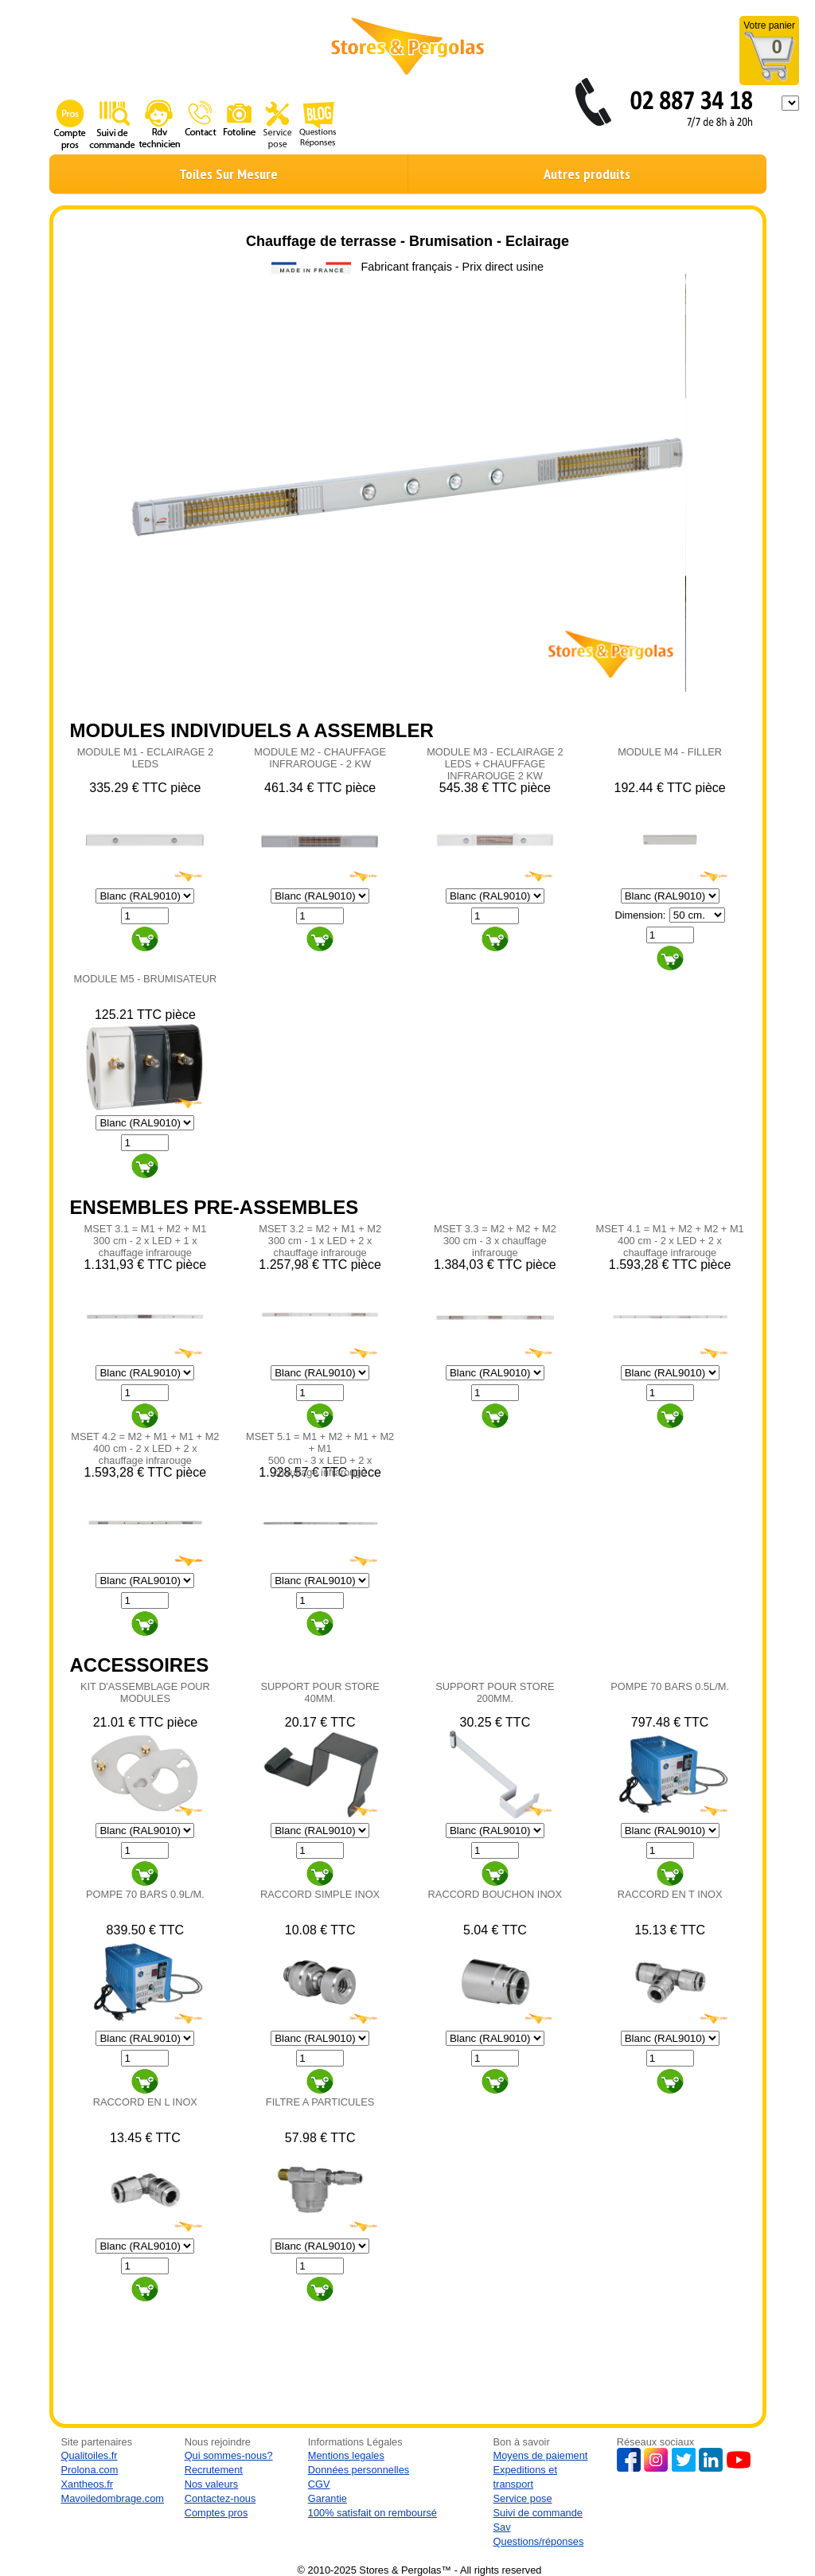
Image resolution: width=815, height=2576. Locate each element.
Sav (502, 2527)
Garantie (327, 2498)
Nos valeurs (212, 2484)
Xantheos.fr (87, 2484)
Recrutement (214, 2470)
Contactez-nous (220, 2498)
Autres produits (587, 174)
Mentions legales (346, 2455)
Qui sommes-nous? (229, 2455)
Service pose (522, 2498)
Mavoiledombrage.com (112, 2498)
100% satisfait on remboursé (372, 2513)
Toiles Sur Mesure (228, 174)
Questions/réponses (538, 2541)
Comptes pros (216, 2513)
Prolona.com (90, 2470)
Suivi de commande (538, 2513)
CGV (319, 2484)
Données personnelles (358, 2470)
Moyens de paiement (540, 2455)
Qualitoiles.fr (89, 2455)
